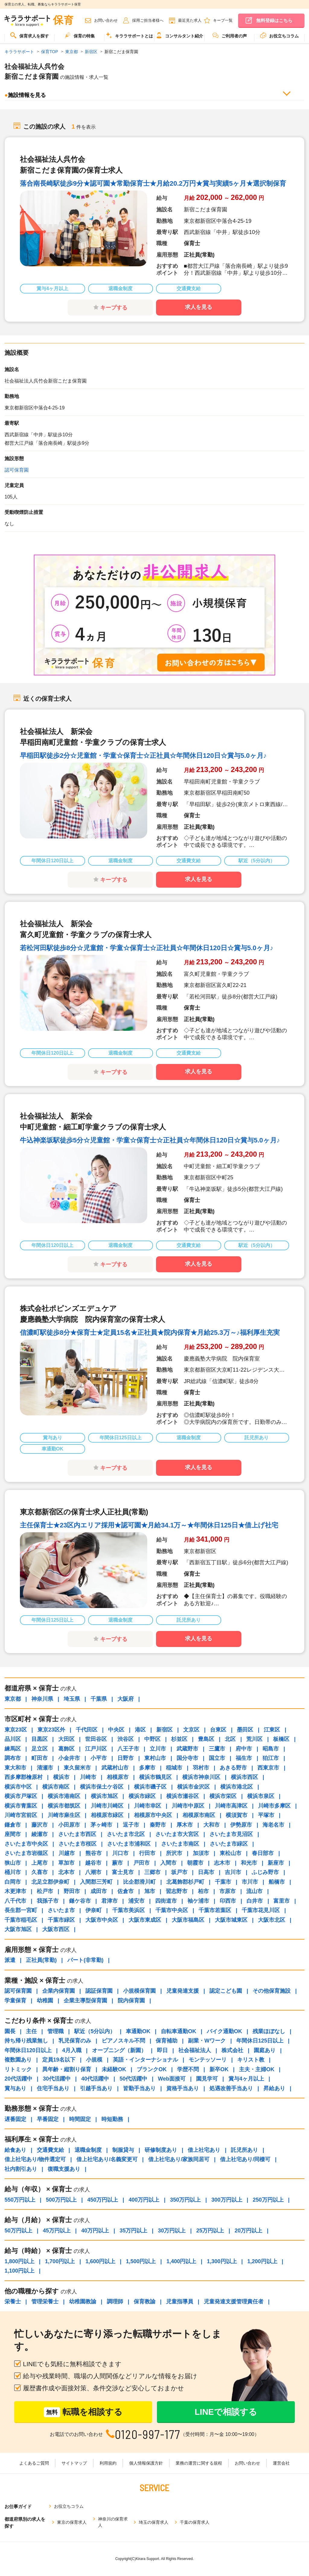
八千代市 (15, 1901)
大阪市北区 (271, 1920)
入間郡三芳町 (96, 1882)
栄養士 (13, 2302)
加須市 (201, 1853)
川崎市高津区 (231, 1806)
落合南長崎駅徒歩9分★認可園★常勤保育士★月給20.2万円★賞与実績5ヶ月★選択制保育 (153, 183)
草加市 (66, 1863)
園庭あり (265, 2050)
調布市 (13, 1758)
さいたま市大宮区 (177, 1834)
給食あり (15, 2150)
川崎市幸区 (147, 1806)
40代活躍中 (95, 2079)
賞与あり (15, 2088)
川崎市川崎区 (107, 1806)
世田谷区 (96, 1739)
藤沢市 (39, 1825)
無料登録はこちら (274, 20)
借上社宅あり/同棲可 (245, 2159)
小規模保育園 (139, 1991)
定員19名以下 (58, 2060)
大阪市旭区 (18, 1929)
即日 (162, 2050)
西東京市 (268, 1768)
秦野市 (158, 1825)
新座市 (276, 1863)
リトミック (18, 2069)
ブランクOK (152, 2069)
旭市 (149, 1891)
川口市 (120, 1853)
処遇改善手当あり (231, 2088)
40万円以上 (95, 2231)
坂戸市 (179, 1872)
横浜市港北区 (236, 1787)
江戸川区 (96, 1749)
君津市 (109, 1901)
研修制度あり (161, 2150)
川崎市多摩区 (274, 1806)
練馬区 (13, 1749)
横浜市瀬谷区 (182, 1796)
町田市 (39, 1758)
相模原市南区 (199, 1815)
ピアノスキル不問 (123, 2041)
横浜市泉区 (260, 1796)
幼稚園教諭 (82, 2302)
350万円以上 (185, 2200)
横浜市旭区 (104, 1796)
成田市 (99, 1891)
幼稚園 (45, 2001)
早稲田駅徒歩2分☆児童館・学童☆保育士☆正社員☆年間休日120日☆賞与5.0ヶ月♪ (143, 755)
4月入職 (71, 2050)
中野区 (152, 1739)
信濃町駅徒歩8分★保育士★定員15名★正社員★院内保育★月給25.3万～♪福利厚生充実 (150, 1332)
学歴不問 (188, 2069)
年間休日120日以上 (28, 2050)
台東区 (218, 1730)
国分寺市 (187, 1758)
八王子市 (128, 1749)
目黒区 (39, 1739)
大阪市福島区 (188, 1920)
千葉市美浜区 (128, 1910)
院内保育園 (131, 2001)
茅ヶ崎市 (101, 1825)
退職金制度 (88, 2150)
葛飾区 (66, 1749)
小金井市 (69, 1758)
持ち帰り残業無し (26, 2041)
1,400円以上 (181, 2261)
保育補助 (166, 2041)
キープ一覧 (223, 20)
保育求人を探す (29, 35)
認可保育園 (17, 470)
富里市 (281, 1901)
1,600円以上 (100, 2261)
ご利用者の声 (229, 35)
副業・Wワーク (207, 2041)
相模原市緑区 (107, 1815)
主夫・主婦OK (256, 2069)
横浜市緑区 (142, 1796)
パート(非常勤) (85, 1960)
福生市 (244, 1758)
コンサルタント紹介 (179, 35)
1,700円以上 (60, 2261)
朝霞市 (195, 1863)
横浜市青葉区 (21, 1806)
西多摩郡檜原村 (24, 1777)
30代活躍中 (57, 2079)
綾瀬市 (39, 1834)
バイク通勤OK (224, 2031)
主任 (31, 2031)
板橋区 (281, 1739)
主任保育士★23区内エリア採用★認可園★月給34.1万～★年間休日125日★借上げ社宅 (149, 1525)
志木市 (222, 1863)
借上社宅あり (204, 2150)
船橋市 (277, 1882)
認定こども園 (225, 1991)
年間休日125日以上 (259, 2041)
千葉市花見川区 (261, 1910)
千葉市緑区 (61, 1920)
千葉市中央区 (171, 1910)
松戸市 (45, 1891)
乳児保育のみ (75, 2041)
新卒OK (218, 2069)
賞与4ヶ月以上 (246, 2079)
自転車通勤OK (178, 2031)
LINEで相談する (226, 2412)
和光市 (249, 1863)
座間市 (13, 1834)
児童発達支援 (182, 1991)
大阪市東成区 (145, 1920)
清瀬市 (45, 1768)
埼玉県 (72, 1699)
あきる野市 (233, 1768)
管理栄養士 (45, 2302)
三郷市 (152, 1872)
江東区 (272, 1730)
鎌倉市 (13, 1825)
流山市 (254, 1891)
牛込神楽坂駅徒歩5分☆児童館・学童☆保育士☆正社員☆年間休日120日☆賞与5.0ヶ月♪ (150, 1140)
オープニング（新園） (119, 2050)
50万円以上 (18, 2231)
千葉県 (99, 1699)
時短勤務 (112, 2119)
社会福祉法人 (194, 2050)
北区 (230, 1739)
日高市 (206, 1872)
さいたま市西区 (77, 1834)
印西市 (228, 1901)
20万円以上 (248, 2231)
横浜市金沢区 (193, 1787)
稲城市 (174, 1768)
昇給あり (274, 2088)
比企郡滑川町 (139, 1882)
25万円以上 (210, 2231)
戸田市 (141, 1863)
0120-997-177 (147, 2434)
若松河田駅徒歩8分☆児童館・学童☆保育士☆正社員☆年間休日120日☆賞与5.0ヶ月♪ (146, 948)
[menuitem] (30, 37)
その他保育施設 (272, 1991)
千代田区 (86, 1730)
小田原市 (69, 1825)
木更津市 (15, 1891)
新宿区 (164, 1730)
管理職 (55, 2031)
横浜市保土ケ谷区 (101, 1787)
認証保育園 (99, 1991)
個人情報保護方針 (146, 2463)
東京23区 (16, 1730)
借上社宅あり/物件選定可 (35, 2159)
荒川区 (254, 1739)
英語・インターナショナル (145, 2060)
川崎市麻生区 (64, 1815)
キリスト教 (250, 2060)
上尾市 (39, 1863)
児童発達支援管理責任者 (233, 2302)
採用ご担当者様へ (148, 20)
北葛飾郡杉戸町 (185, 1882)
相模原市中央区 (153, 1815)
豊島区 (206, 1739)
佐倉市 (125, 1891)
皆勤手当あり (139, 2088)
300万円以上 (226, 2200)
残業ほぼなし (269, 2031)
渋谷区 (125, 1739)
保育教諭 (144, 2302)
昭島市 (271, 1749)
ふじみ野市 (265, 1872)
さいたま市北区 (126, 1834)
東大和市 (15, 1768)
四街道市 (166, 1901)
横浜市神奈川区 (201, 1777)
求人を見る (198, 307)
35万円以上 (133, 2231)
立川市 (158, 1749)
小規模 (94, 2060)
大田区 (66, 1739)
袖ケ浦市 (198, 1901)
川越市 (67, 1853)
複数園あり (18, 2060)
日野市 (125, 1758)
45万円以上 (57, 2231)
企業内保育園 (58, 1991)
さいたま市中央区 (26, 1844)
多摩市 (147, 1768)
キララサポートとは (129, 35)
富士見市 (123, 1872)
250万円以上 (268, 2200)
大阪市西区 (55, 1929)
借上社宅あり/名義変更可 (107, 2159)
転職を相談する (83, 2412)
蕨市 (117, 1863)
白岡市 (13, 1882)
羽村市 (201, 1768)
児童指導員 (179, 2302)
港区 (140, 1730)
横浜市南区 (55, 1787)
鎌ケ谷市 (80, 1901)
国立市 (217, 1758)
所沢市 (174, 1853)
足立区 (39, 1749)
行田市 (147, 1853)
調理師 (115, 2302)
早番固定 (48, 2119)
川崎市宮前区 (21, 1815)
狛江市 (271, 1758)
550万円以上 (20, 2200)
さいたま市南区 (180, 1844)
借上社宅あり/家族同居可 (178, 2159)
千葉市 (223, 1882)
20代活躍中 (18, 2079)
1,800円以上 (19, 2261)
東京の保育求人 (72, 2522)
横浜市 (61, 1777)
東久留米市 (77, 1768)
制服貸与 (123, 2150)
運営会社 (281, 2463)
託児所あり (244, 2150)
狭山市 (13, 1863)
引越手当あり (96, 2088)
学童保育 (15, 2001)
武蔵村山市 (115, 1768)
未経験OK (114, 2069)
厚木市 (185, 1825)
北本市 (66, 1872)
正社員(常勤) (41, 1960)
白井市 (255, 1901)
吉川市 (233, 1872)
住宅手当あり (53, 2088)
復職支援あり (64, 2169)
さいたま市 (61, 1910)
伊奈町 (93, 1910)
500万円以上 (61, 2200)
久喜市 (39, 1872)
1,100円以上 (19, 2271)
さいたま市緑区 (229, 1844)
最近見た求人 (190, 20)
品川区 (13, 1739)
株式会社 (232, 2050)
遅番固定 (15, 2119)
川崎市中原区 (188, 1806)
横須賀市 (236, 1815)
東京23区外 (51, 1730)
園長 (10, 2031)
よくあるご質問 (34, 2463)
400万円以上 (144, 2200)
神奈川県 (42, 1699)
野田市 (72, 1891)
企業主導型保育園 (85, 2001)
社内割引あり (21, 2169)
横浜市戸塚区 (21, 1796)
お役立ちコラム (279, 35)
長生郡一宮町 (21, 1910)
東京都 (13, 1699)
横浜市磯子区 (150, 1787)
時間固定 (80, 2119)
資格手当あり (182, 2088)
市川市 (250, 1882)
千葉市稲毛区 (21, 1920)
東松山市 (230, 1853)
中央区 (116, 1730)
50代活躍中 (133, 2079)
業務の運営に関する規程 (199, 2463)
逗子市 (131, 1825)
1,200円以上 (262, 2261)
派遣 (10, 1960)
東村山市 (155, 1758)
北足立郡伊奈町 (50, 1882)
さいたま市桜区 (78, 1844)
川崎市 (88, 1777)
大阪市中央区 (101, 1920)
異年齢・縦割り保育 (66, 2069)
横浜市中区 (18, 1787)
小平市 (99, 1758)
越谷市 (93, 1863)
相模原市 (118, 1777)
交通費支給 (50, 2150)
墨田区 (245, 1730)
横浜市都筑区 (64, 1806)
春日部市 (263, 1853)
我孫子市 (48, 1901)
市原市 (227, 1891)
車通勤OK (138, 2031)
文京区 (191, 1730)
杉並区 (179, 1739)
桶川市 (13, 1872)
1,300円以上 (222, 2261)
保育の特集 (80, 35)
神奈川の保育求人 (113, 2522)
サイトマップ (74, 2463)
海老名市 (273, 1825)
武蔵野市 (187, 1749)
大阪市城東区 (231, 1920)
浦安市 (136, 1901)
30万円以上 (172, 2231)
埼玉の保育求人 (153, 2522)
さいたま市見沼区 (231, 1834)
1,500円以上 (141, 2261)
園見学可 (207, 2079)
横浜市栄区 (223, 1796)
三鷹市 (217, 1749)
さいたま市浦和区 (129, 1844)
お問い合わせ (106, 20)
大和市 (211, 1825)
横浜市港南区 (64, 1796)
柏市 (203, 1891)
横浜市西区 (244, 1777)
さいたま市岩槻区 (26, 1853)
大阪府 (125, 1699)
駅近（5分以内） (94, 2031)
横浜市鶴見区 (155, 1777)
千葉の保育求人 (194, 2522)
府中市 (244, 1749)
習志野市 (176, 1891)
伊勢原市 (241, 1825)
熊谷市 (93, 1853)
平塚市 (266, 1815)
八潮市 (93, 1872)
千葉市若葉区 (215, 1910)
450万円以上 (102, 2200)
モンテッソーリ (208, 2060)
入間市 (168, 1863)
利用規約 (108, 2463)
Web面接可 (172, 2079)
